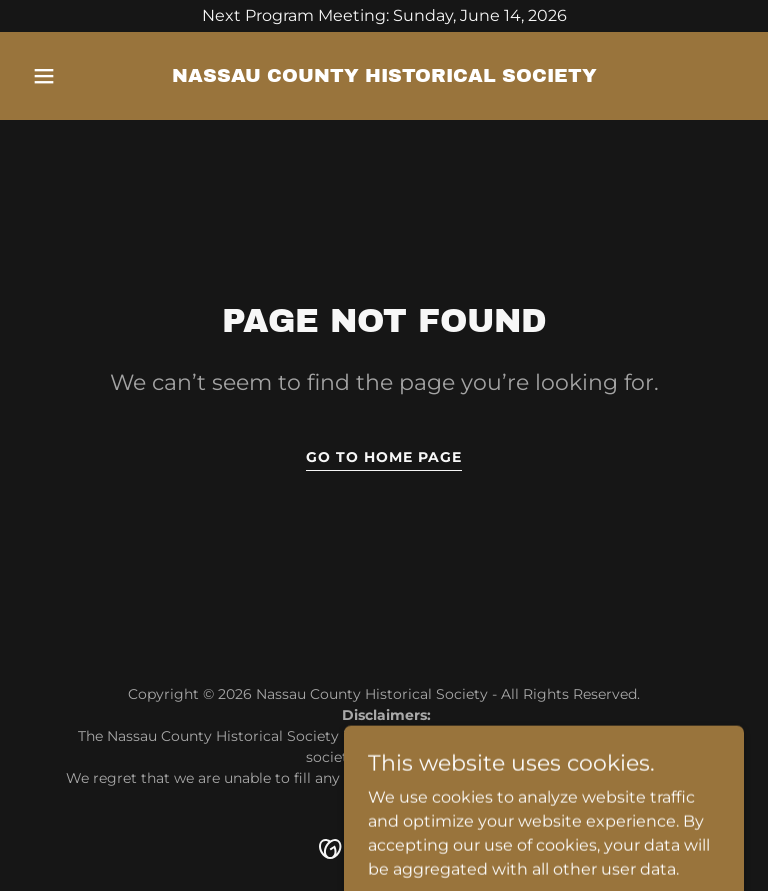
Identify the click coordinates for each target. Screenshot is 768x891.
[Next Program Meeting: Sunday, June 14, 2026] (384, 16)
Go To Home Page (384, 457)
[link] (384, 76)
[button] (78, 76)
